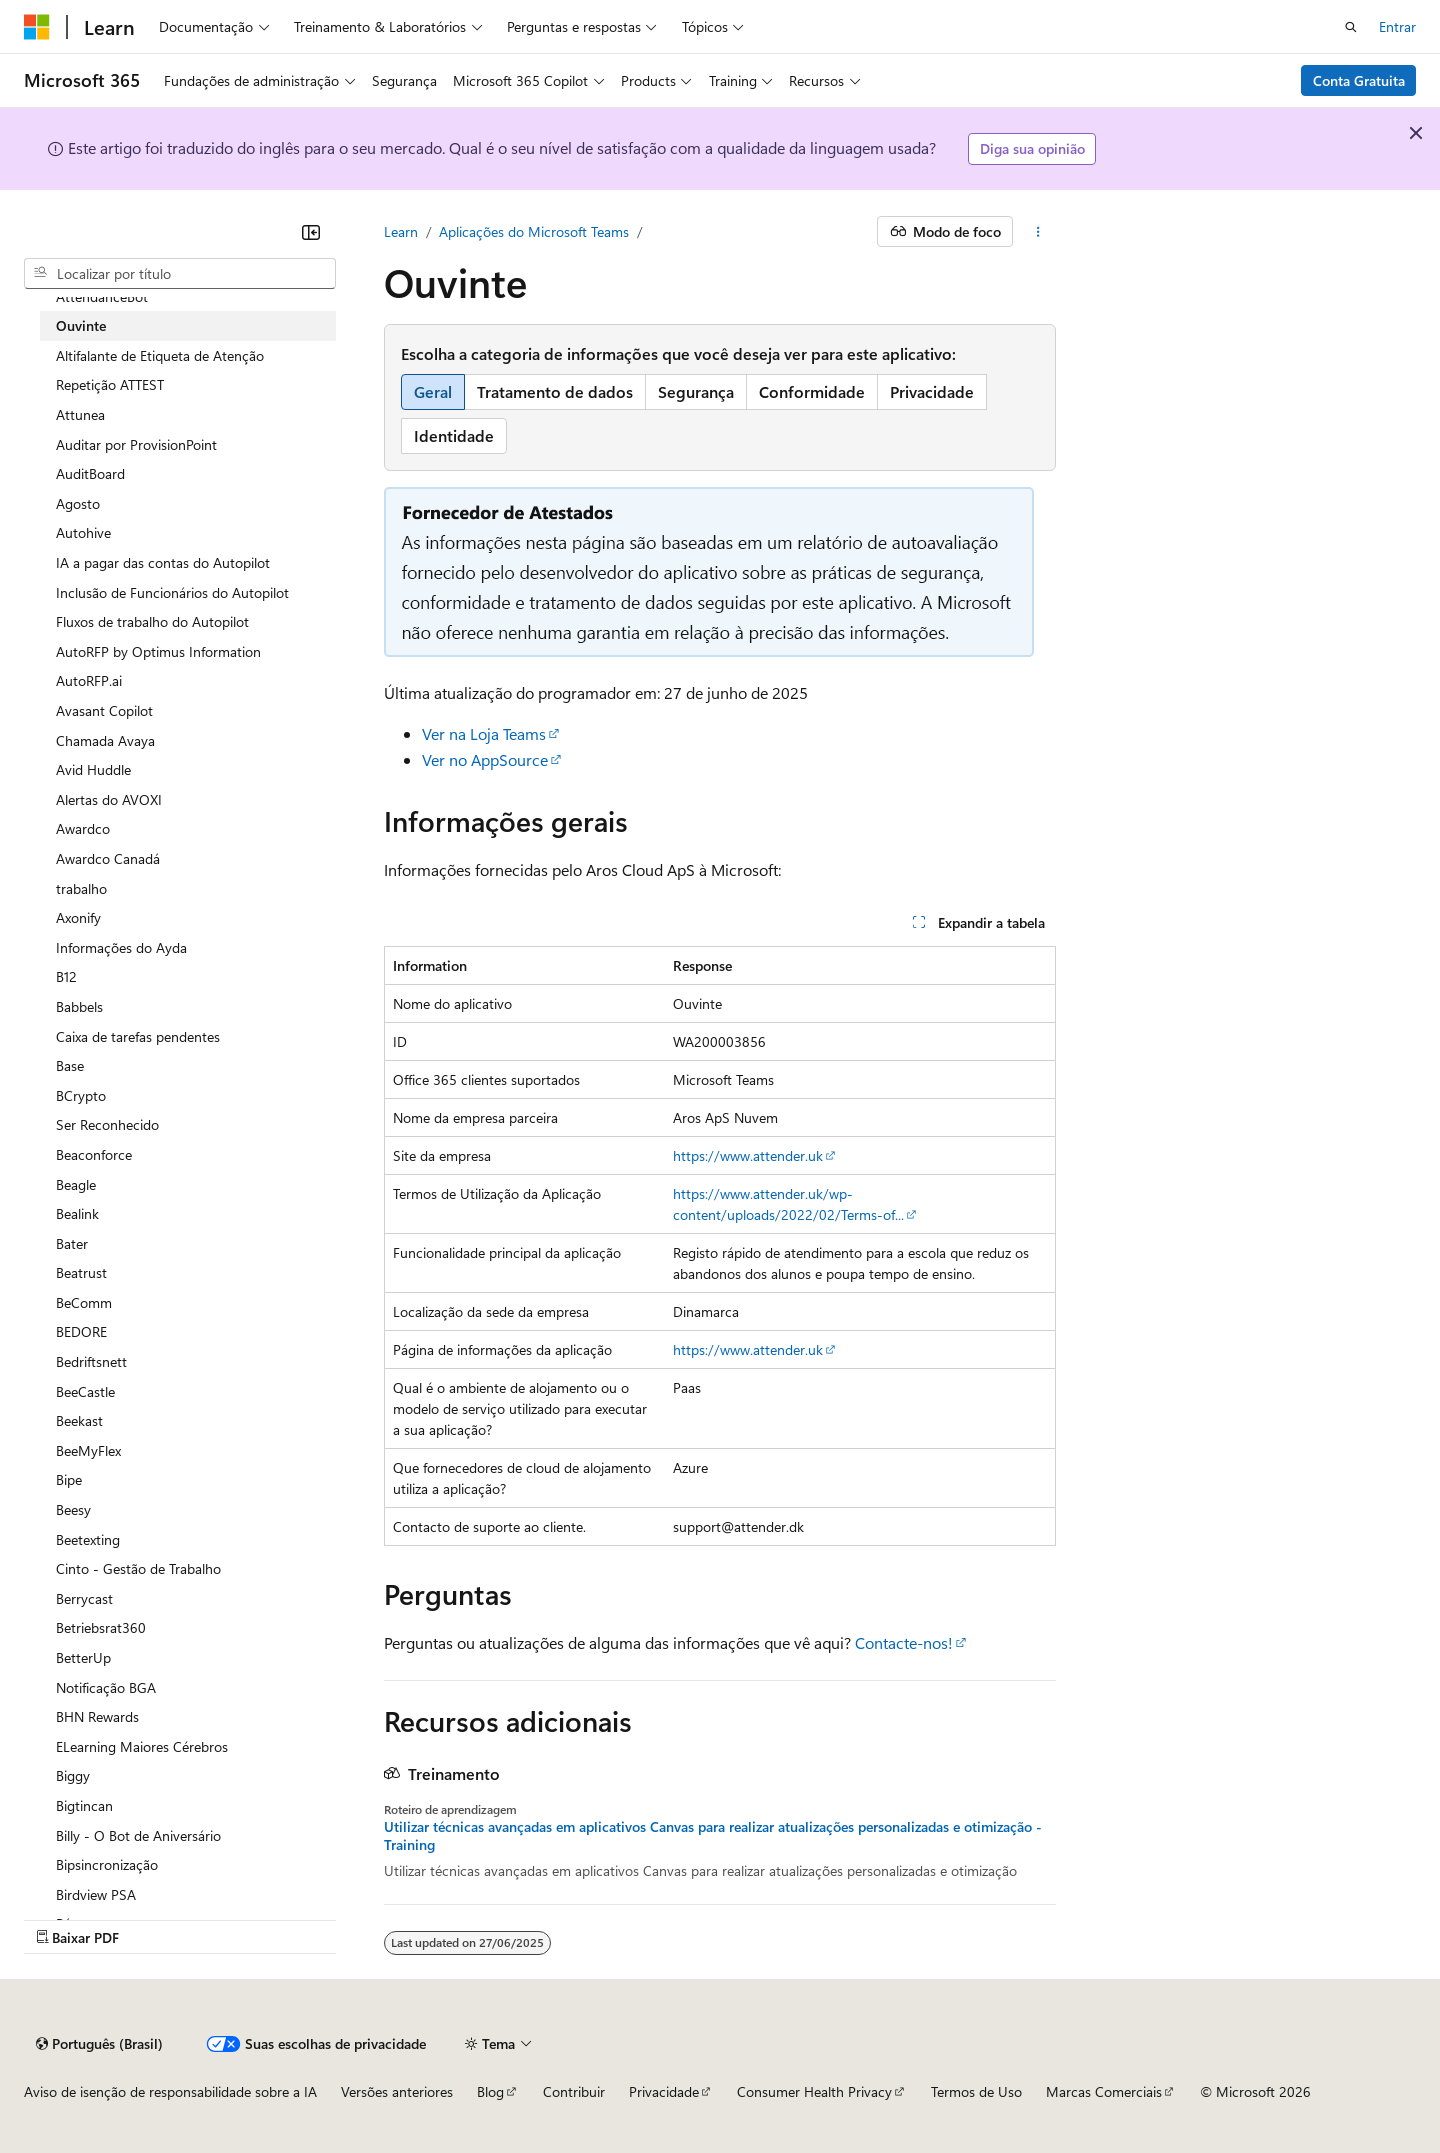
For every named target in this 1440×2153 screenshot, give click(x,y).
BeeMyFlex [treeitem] (88, 1450)
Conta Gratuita (1359, 80)
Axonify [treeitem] (78, 917)
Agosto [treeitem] (78, 503)
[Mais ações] (1038, 232)
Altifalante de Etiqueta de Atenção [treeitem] (160, 355)
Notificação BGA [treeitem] (106, 1687)
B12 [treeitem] (66, 976)
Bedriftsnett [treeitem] (91, 1361)
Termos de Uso (976, 2091)
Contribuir (574, 2091)
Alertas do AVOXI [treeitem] (109, 799)
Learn (401, 231)
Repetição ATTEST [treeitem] (110, 384)
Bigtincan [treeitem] (84, 1805)
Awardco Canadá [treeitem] (108, 858)
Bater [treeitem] (72, 1243)
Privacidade (664, 2091)
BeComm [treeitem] (84, 1302)
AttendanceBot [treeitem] (102, 296)
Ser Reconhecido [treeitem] (107, 1124)
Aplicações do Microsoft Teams (534, 231)
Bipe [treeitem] (69, 1479)
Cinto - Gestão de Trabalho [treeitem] (138, 1568)
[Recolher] (311, 232)
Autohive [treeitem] (83, 532)
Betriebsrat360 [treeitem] (101, 1627)
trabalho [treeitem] (81, 888)
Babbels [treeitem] (79, 1006)
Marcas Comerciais (1104, 2091)
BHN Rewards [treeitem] (97, 1716)
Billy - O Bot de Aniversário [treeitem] (138, 1835)
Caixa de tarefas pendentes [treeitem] (138, 1036)
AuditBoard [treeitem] (90, 473)
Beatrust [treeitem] (81, 1272)
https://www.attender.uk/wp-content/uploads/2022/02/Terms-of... (788, 1204)
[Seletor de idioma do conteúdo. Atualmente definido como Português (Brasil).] (99, 2044)
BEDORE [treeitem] (81, 1331)
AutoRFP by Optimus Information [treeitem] (158, 651)
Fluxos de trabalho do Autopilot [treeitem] (152, 621)
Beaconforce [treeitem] (94, 1154)
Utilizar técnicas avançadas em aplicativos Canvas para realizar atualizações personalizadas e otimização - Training (713, 1836)
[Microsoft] (37, 27)
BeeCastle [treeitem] (85, 1391)
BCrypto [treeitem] (81, 1095)
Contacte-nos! (904, 1642)
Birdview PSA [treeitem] (96, 1894)
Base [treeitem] (70, 1065)
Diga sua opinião (1032, 148)
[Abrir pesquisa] (1351, 27)
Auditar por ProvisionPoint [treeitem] (136, 444)
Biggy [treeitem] (73, 1775)
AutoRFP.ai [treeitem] (89, 680)
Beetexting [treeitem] (88, 1539)
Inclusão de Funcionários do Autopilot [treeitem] (172, 592)
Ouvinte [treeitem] (81, 325)
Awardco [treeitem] (83, 828)
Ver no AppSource (485, 759)
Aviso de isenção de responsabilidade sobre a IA (170, 2091)
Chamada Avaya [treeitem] (105, 740)
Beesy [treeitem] (73, 1509)
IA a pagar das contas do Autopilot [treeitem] (163, 562)
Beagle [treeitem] (76, 1184)
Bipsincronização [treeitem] (107, 1864)
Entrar (1397, 26)
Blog (490, 2091)
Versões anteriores (397, 2091)
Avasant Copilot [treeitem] (104, 710)
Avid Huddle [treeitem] (93, 769)
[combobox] (180, 274)
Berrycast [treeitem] (84, 1598)
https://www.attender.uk (748, 1155)
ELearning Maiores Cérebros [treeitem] (142, 1746)
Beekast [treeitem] (79, 1420)
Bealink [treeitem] (77, 1213)
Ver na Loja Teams (484, 733)
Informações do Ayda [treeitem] (121, 947)
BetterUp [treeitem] (83, 1657)
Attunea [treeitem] (80, 414)
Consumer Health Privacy (814, 2091)
